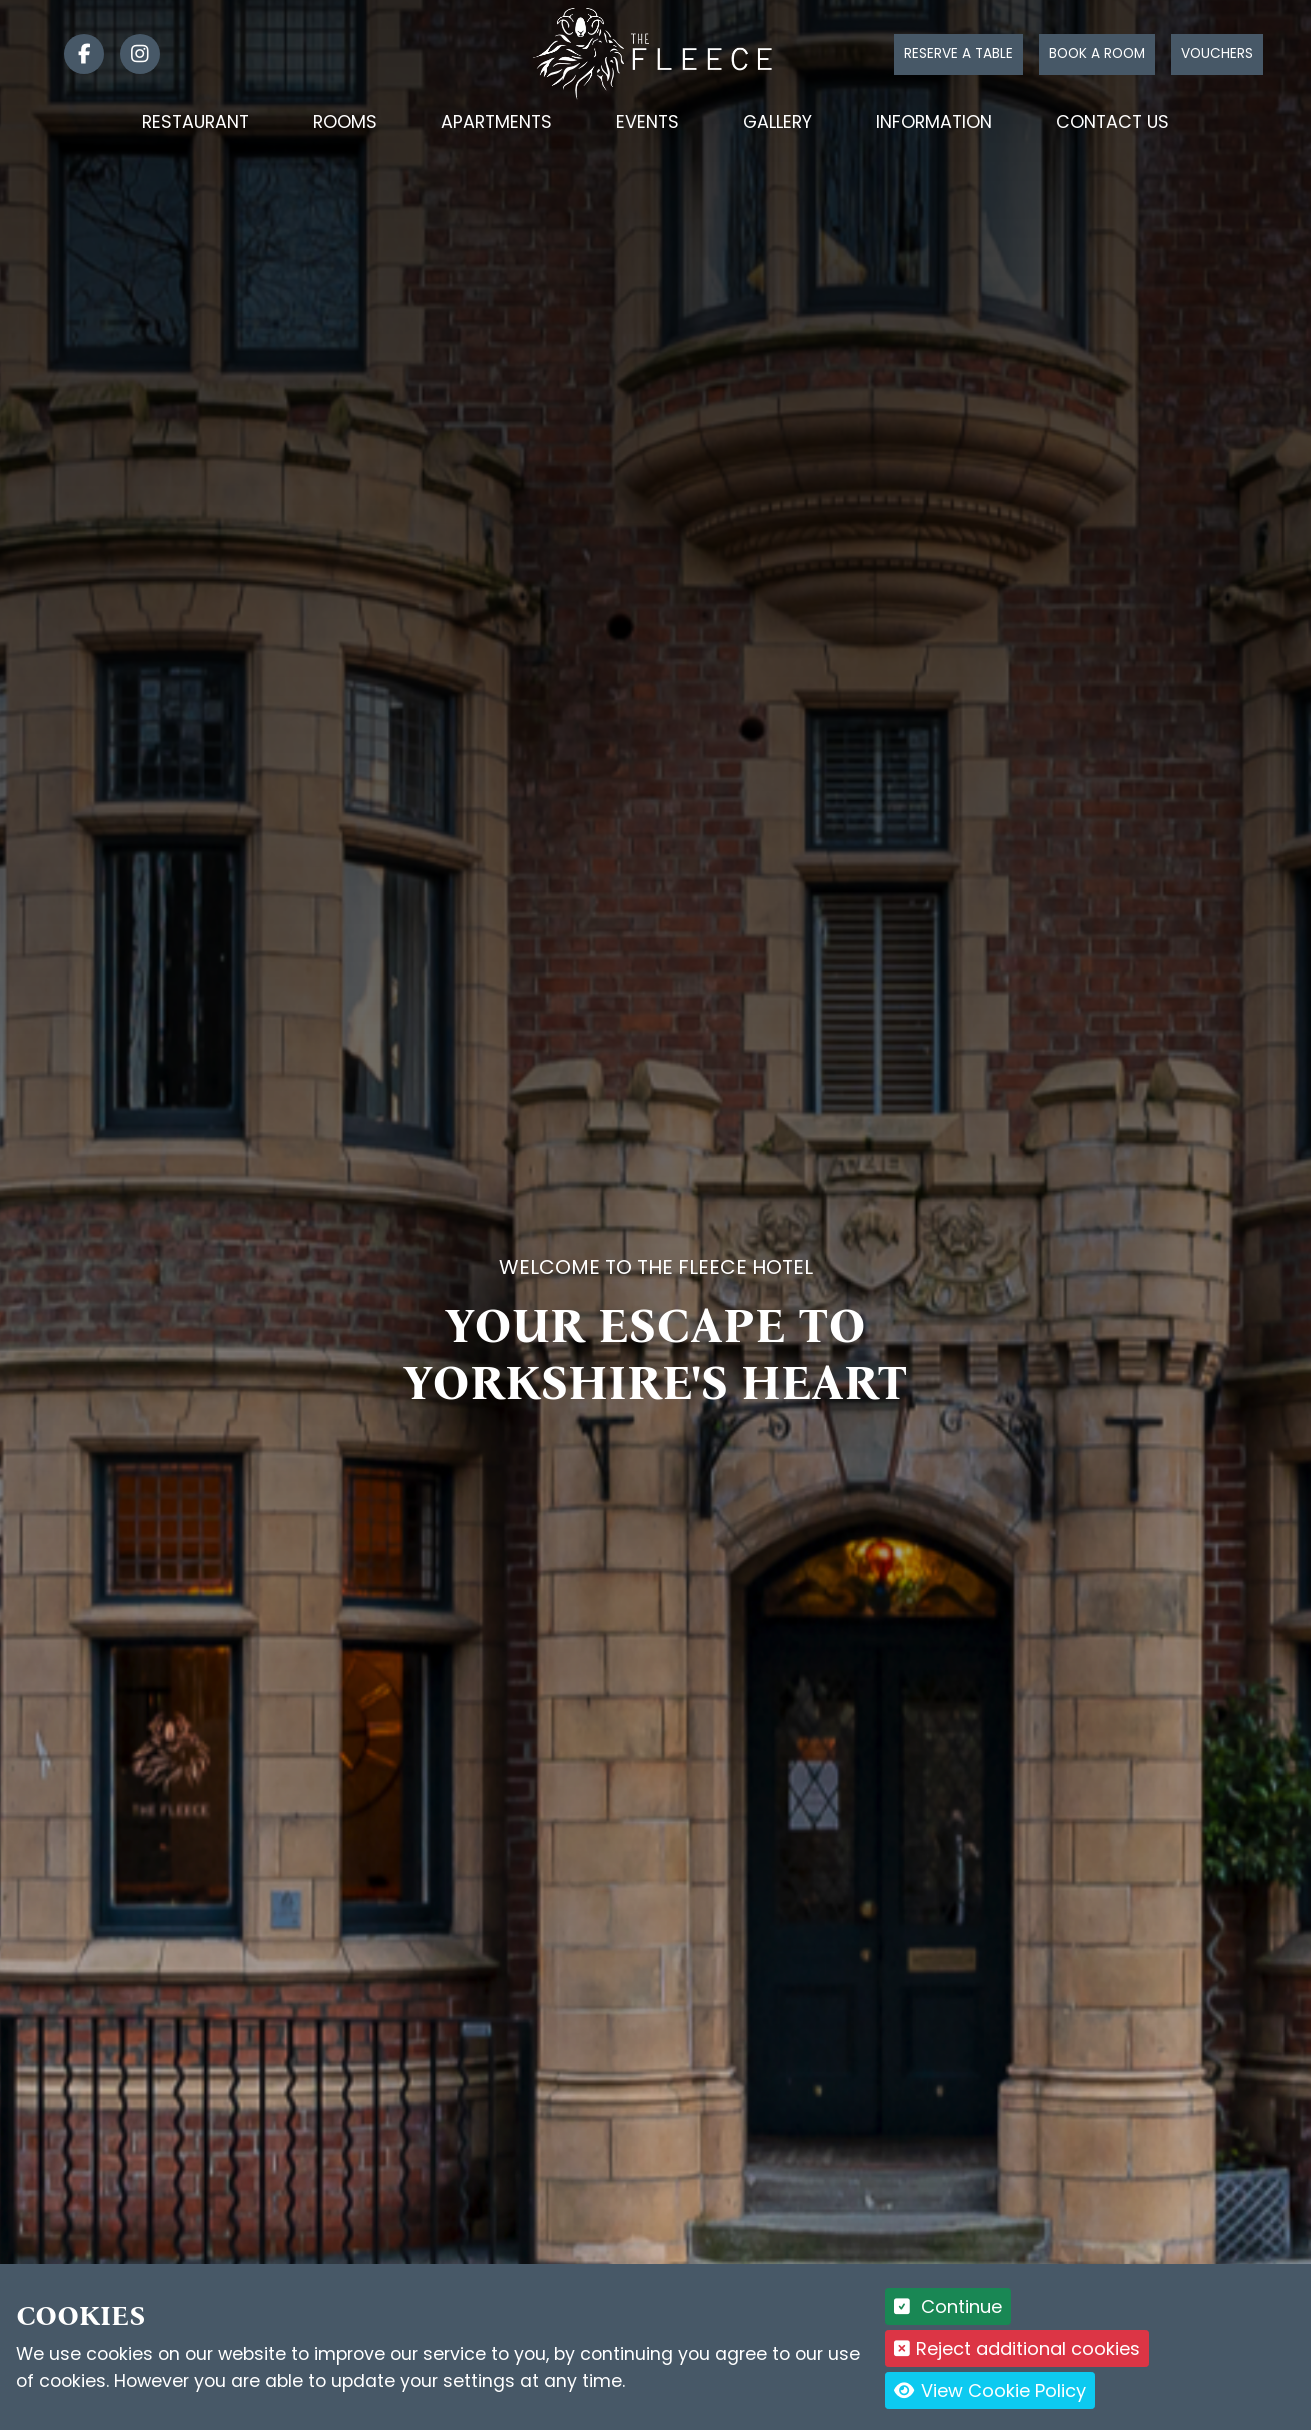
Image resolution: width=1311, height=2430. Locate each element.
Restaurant (195, 122)
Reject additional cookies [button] (1017, 2348)
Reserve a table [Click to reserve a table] (958, 53)
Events (647, 122)
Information (934, 122)
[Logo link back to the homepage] (655, 53)
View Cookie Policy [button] (990, 2390)
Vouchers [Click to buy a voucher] (1217, 53)
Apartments (496, 122)
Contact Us (1112, 122)
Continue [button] (948, 2306)
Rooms (345, 122)
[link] (76, 54)
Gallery (777, 122)
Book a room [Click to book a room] (1097, 53)
